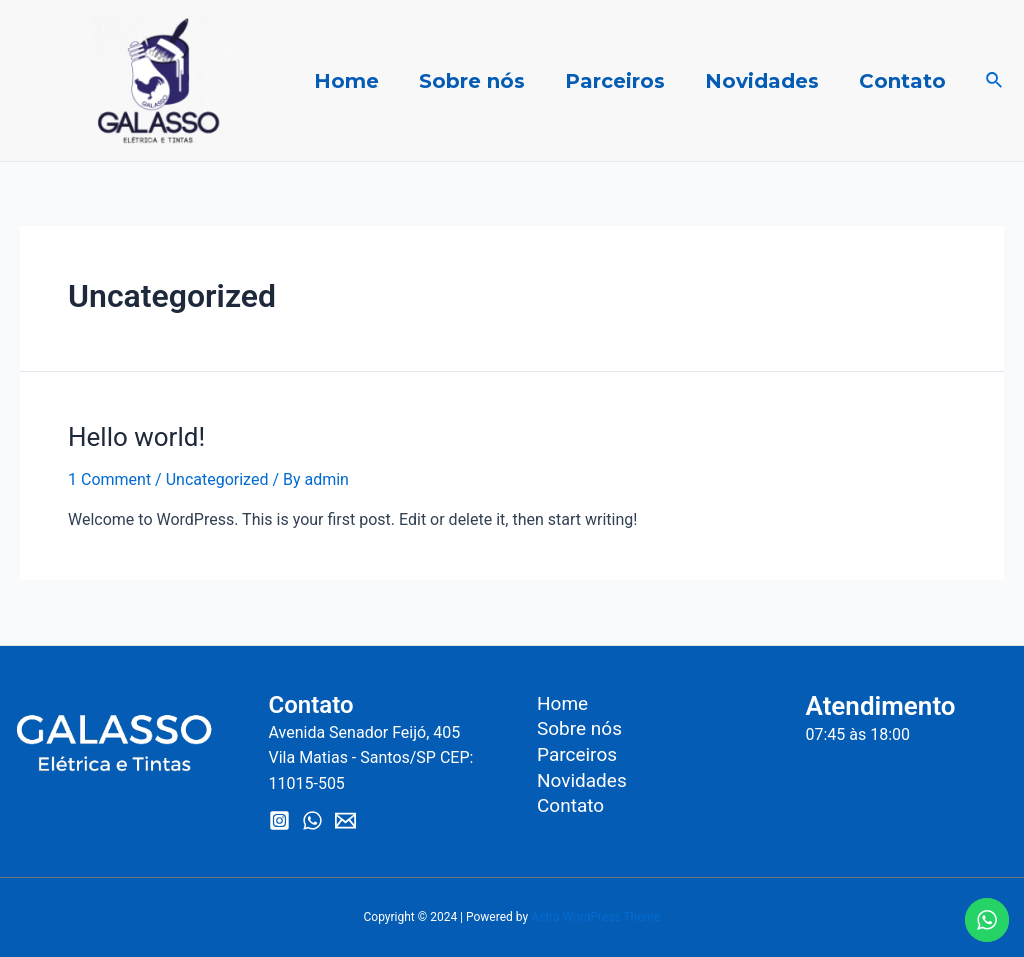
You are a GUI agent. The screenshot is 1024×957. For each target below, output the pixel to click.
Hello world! (136, 437)
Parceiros (615, 81)
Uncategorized (217, 479)
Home (346, 81)
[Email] (345, 820)
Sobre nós (472, 81)
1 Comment (109, 479)
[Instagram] (279, 820)
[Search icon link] (995, 80)
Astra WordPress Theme (595, 917)
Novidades (762, 81)
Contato (902, 81)
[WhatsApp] (312, 820)
